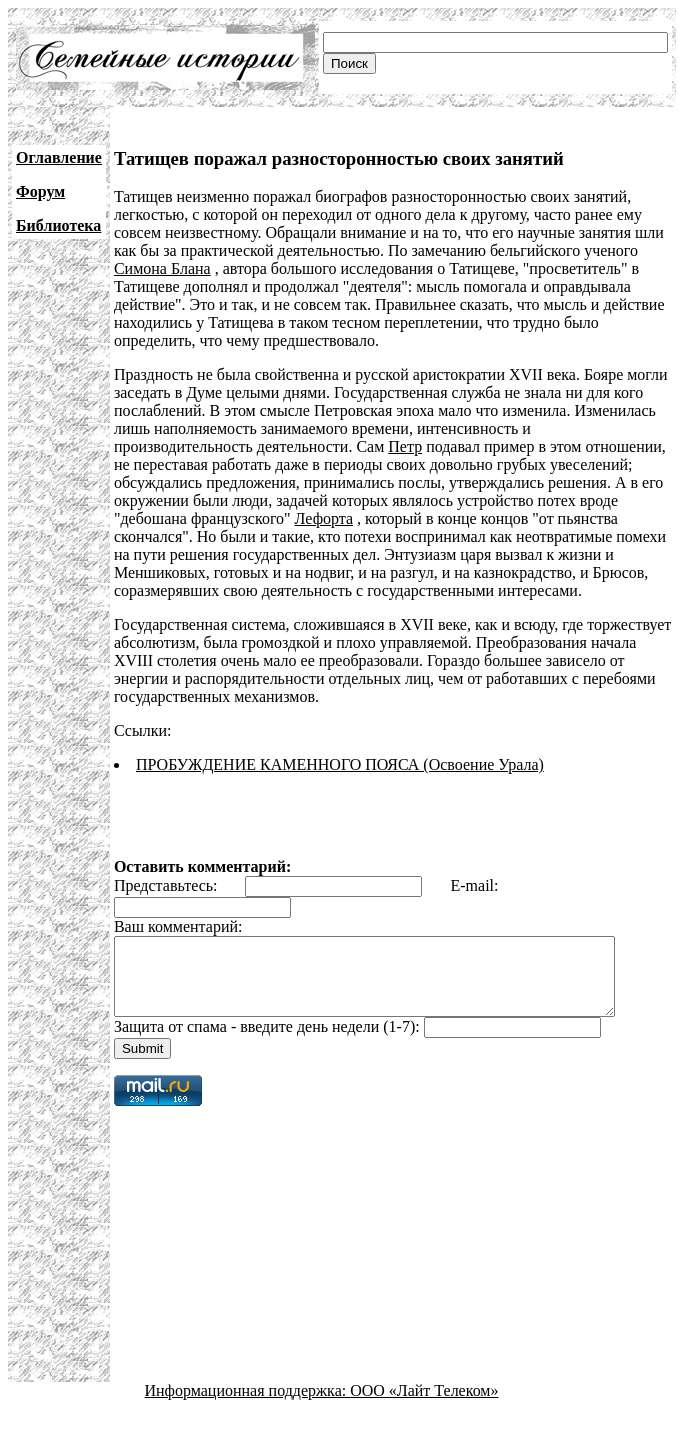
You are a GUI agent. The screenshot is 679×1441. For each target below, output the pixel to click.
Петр (262, 446)
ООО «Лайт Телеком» (424, 1405)
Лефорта (247, 518)
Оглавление (59, 157)
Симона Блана (162, 268)
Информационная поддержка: (248, 1405)
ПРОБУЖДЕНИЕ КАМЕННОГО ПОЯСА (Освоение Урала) (340, 764)
